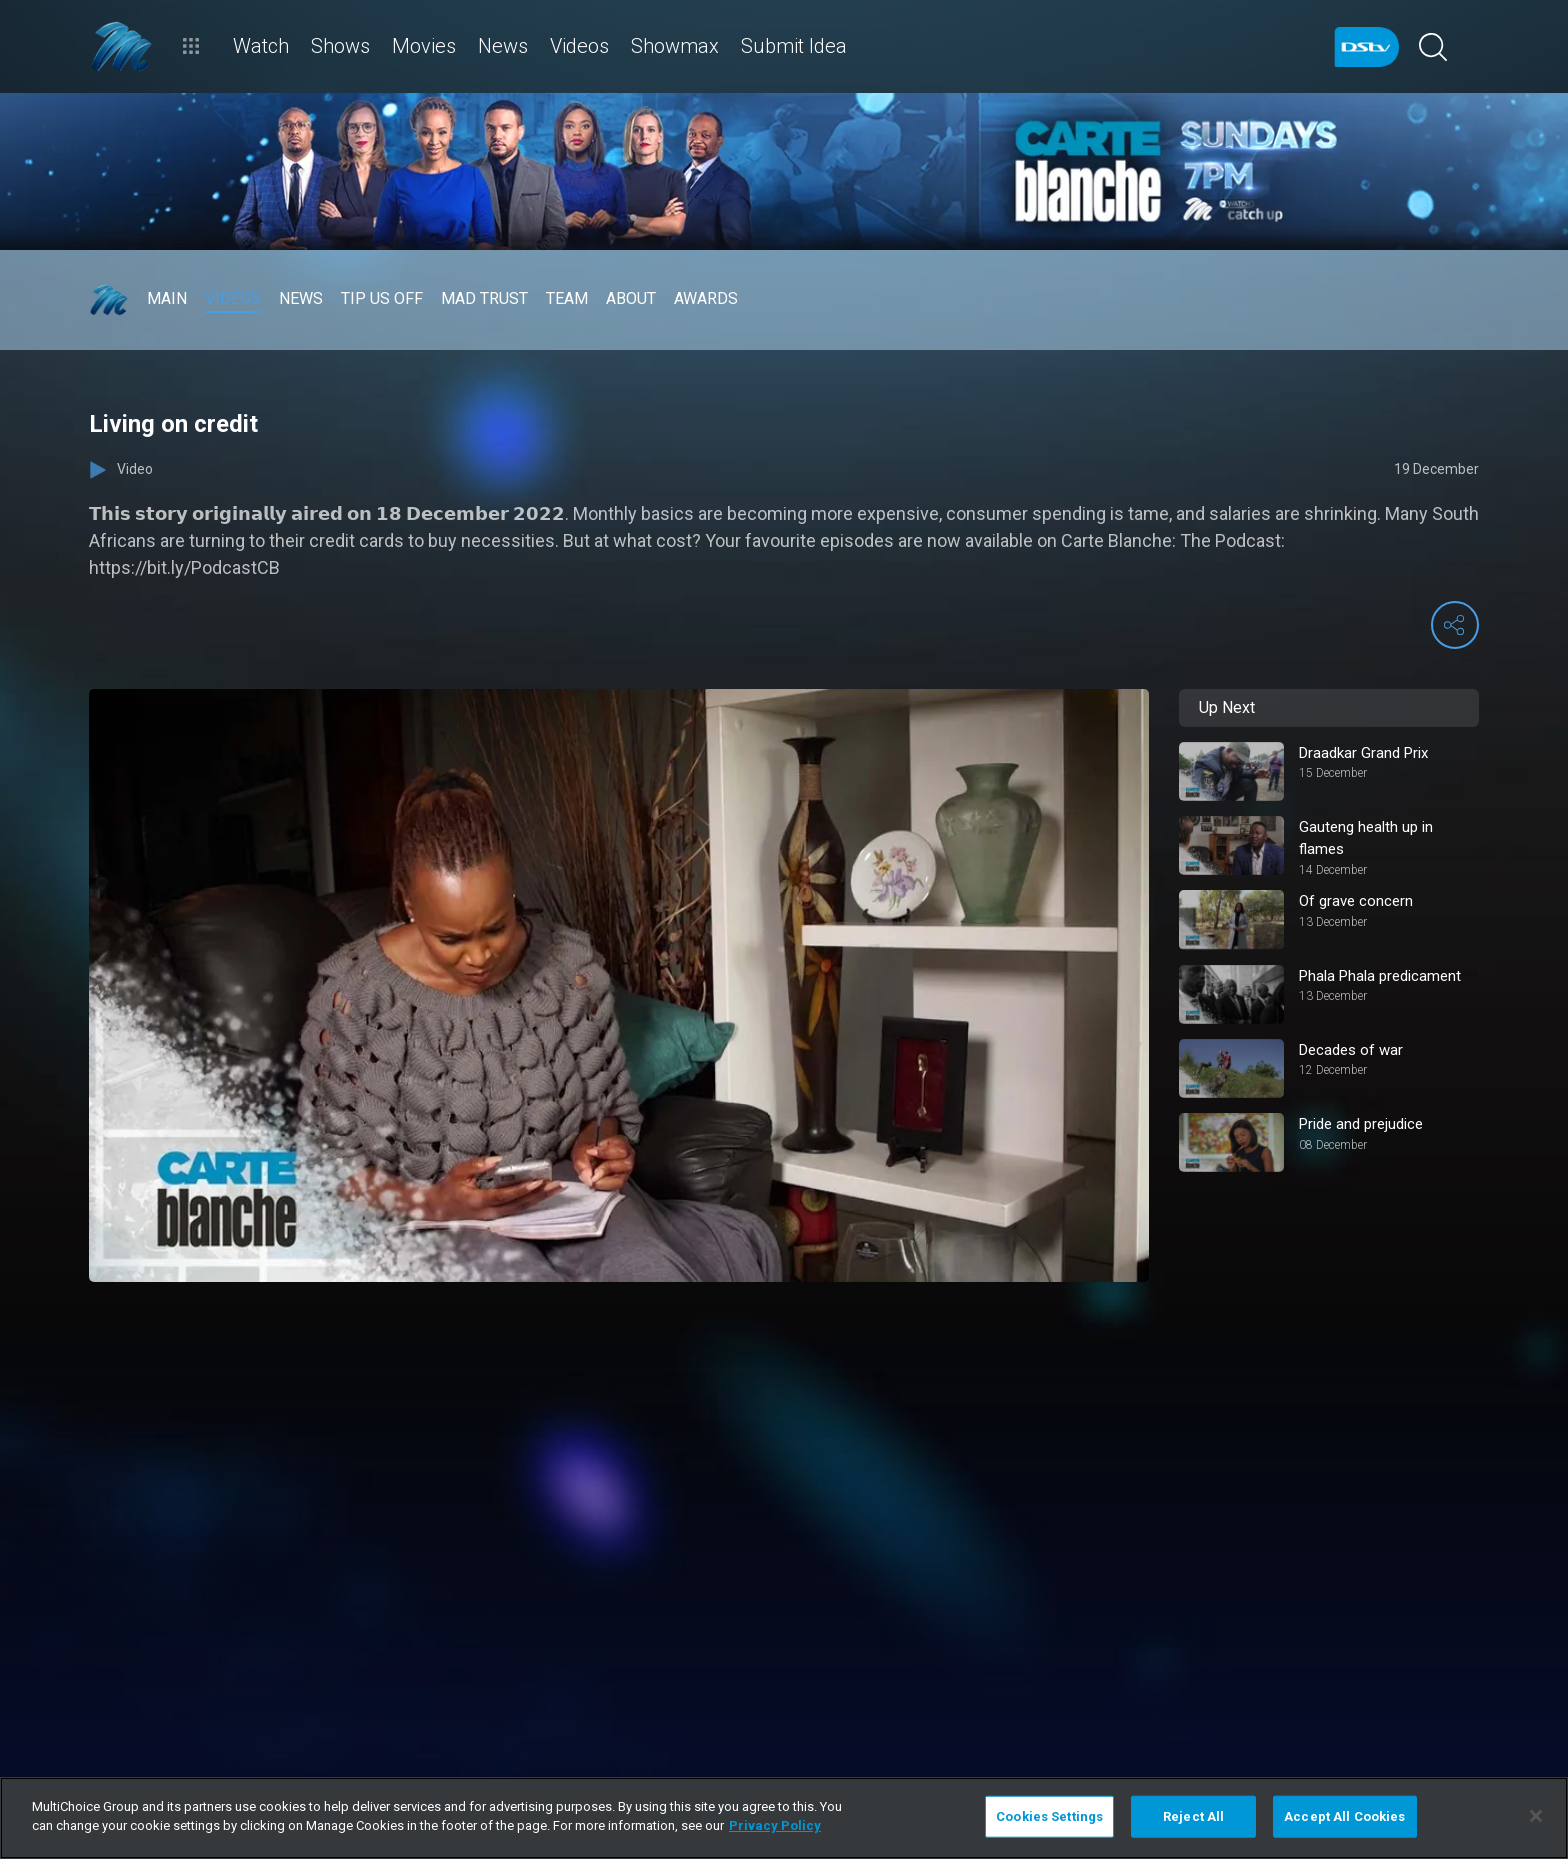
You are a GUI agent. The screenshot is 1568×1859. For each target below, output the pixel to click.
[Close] (1536, 1816)
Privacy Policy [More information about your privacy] (775, 1825)
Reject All (1193, 1816)
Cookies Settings (1049, 1816)
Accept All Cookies (1344, 1816)
